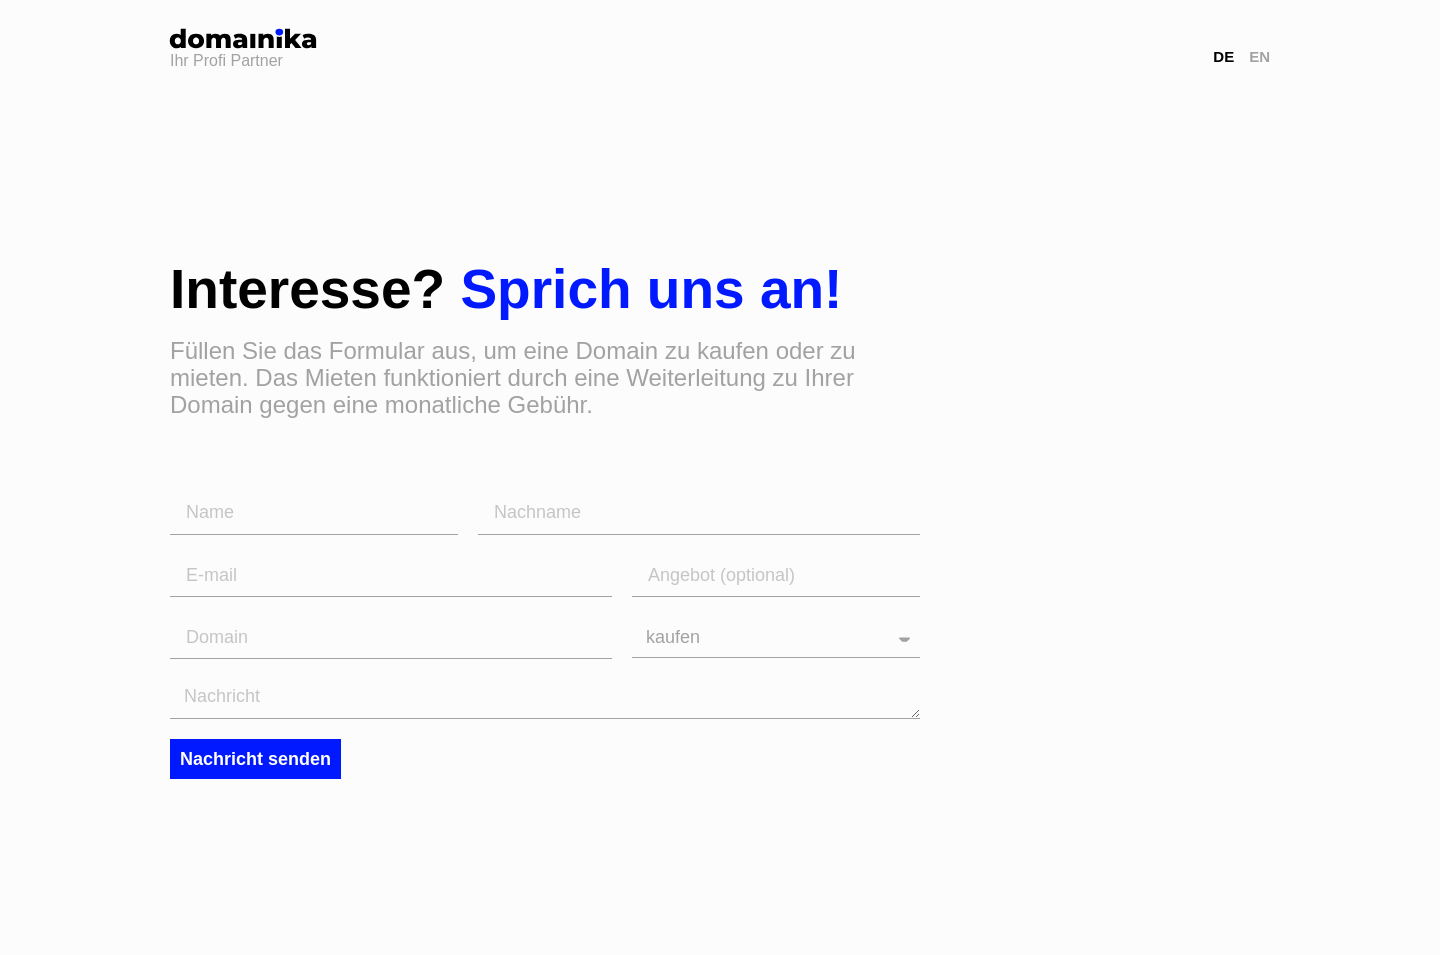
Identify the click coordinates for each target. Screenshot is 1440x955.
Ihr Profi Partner (226, 60)
